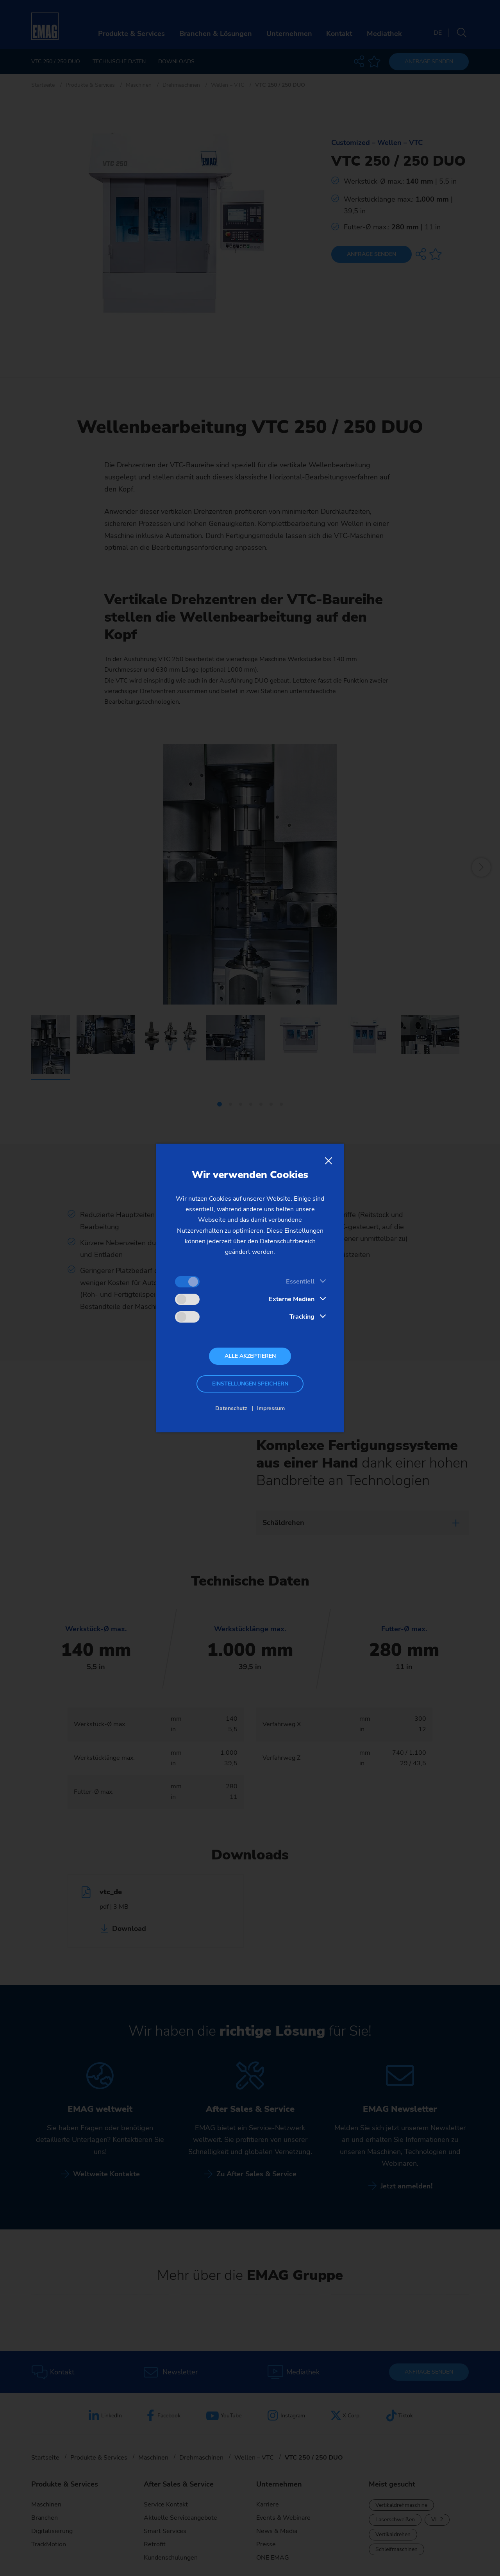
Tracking (301, 1316)
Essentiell (300, 1281)
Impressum (271, 1408)
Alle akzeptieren (250, 1356)
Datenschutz (231, 1408)
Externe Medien (291, 1299)
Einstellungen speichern (250, 1383)
